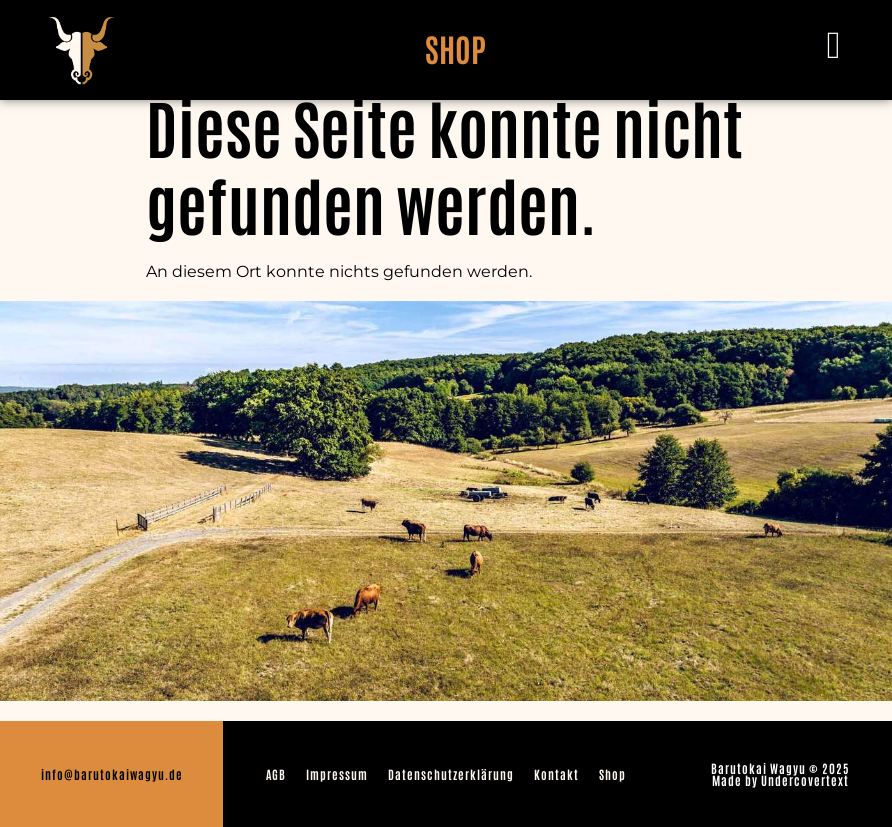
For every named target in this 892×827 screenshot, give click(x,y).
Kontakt (556, 774)
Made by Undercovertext (780, 780)
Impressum (337, 774)
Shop (612, 774)
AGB (276, 774)
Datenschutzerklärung (451, 774)
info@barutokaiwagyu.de (112, 774)
